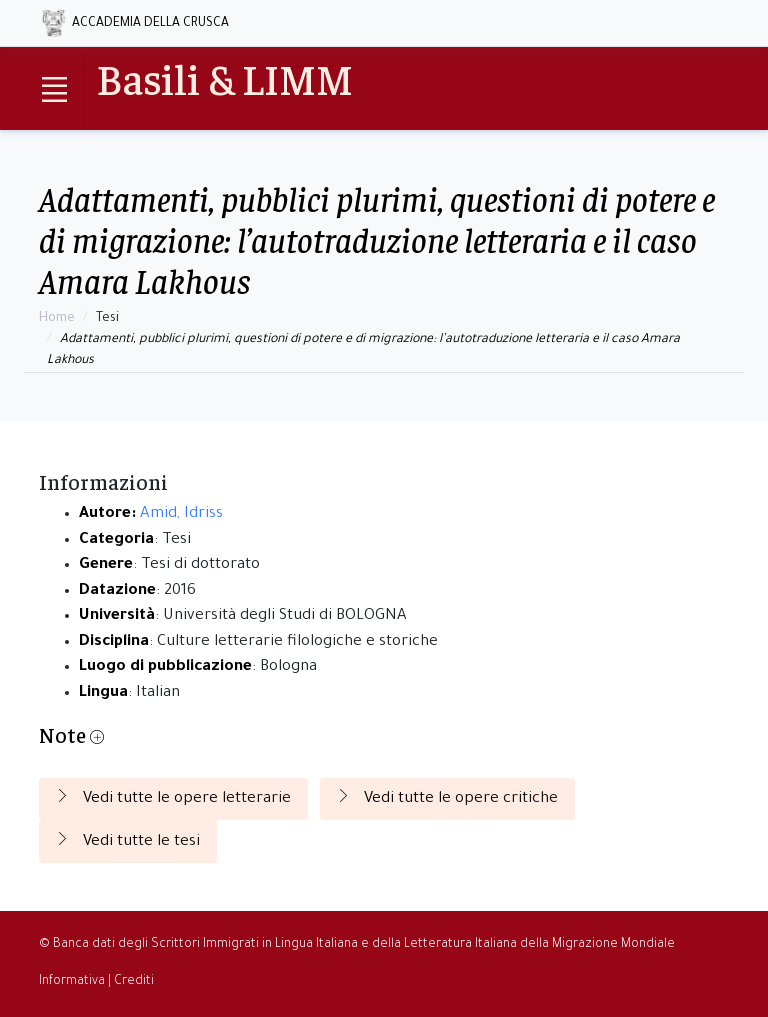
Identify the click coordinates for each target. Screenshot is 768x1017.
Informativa (72, 982)
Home (57, 319)
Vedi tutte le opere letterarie (173, 798)
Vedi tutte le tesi (128, 841)
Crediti (134, 982)
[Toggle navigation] (54, 90)
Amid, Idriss (181, 514)
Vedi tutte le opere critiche (447, 798)
